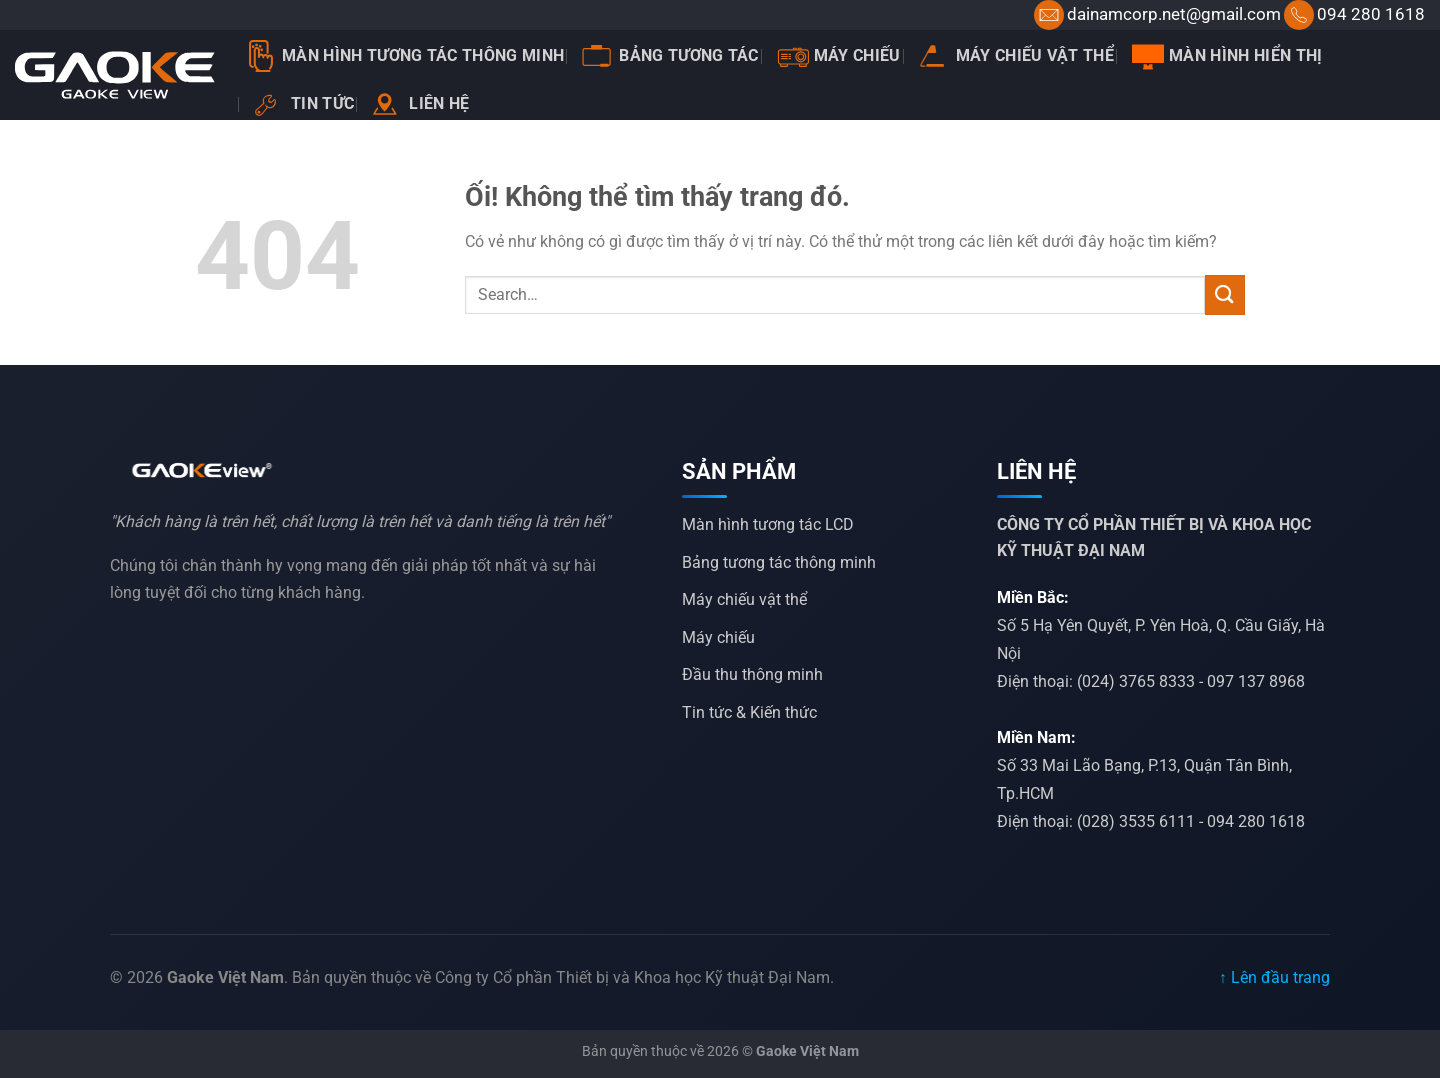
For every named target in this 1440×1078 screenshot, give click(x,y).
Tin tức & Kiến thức (749, 712)
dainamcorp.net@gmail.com (1174, 14)
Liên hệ (420, 104)
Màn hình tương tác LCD (768, 524)
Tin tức (304, 104)
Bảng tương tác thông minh (779, 562)
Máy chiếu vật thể (1016, 55)
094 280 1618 (1371, 14)
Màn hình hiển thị (1227, 56)
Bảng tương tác (670, 56)
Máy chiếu (839, 56)
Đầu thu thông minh (752, 674)
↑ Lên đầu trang (1274, 977)
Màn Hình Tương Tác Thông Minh (404, 56)
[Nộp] (1225, 294)
